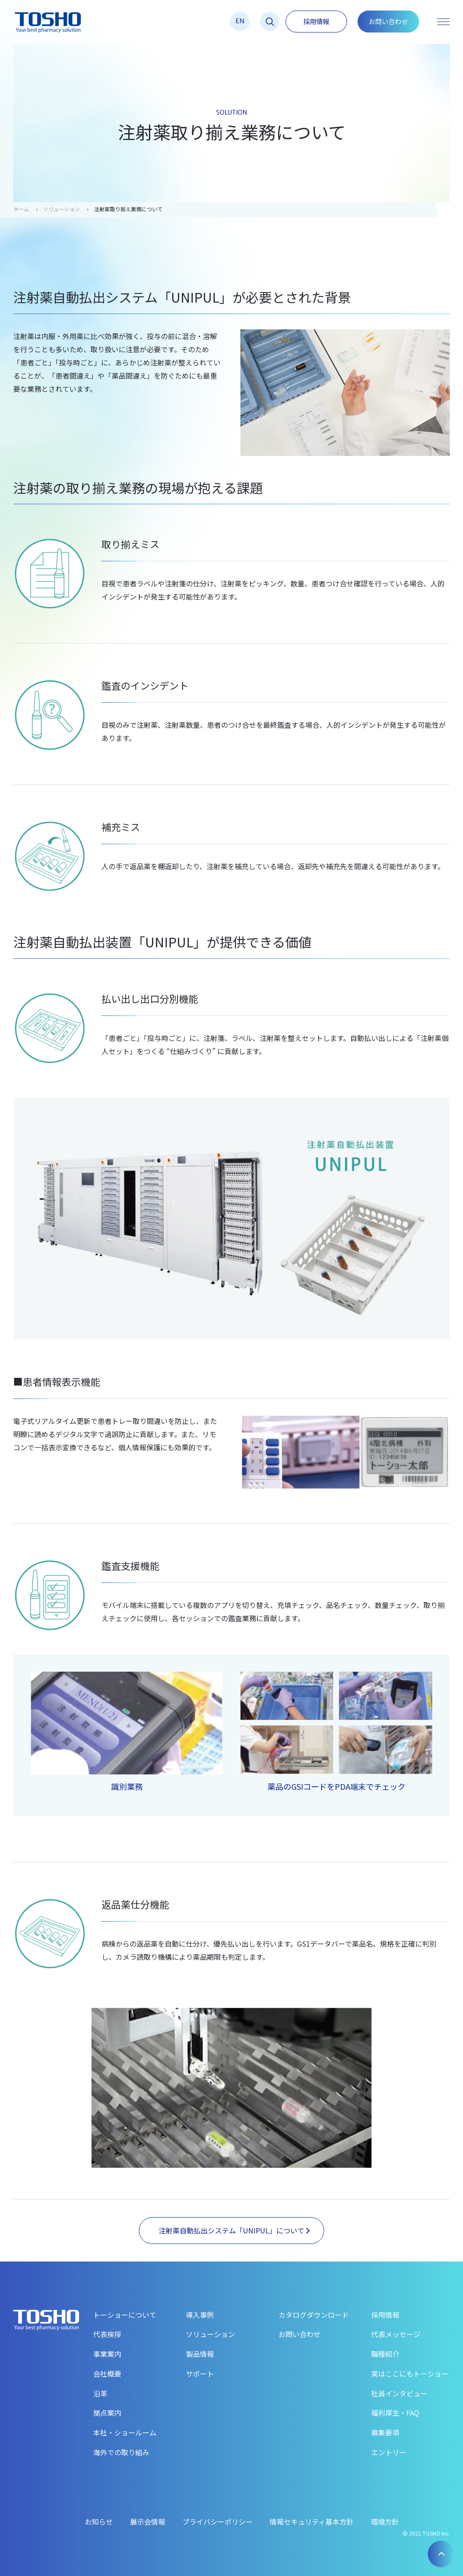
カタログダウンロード (314, 2314)
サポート (200, 2373)
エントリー (388, 2452)
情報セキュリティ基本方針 (312, 2521)
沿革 (100, 2393)
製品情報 (200, 2353)
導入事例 (200, 2314)
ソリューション (61, 209)
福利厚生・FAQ (395, 2412)
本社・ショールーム (124, 2432)
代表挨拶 (107, 2334)
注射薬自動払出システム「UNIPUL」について (234, 2230)
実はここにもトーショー (410, 2373)
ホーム (21, 209)
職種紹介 (385, 2353)
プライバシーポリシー (217, 2521)
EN (240, 20)
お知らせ (99, 2521)
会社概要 (107, 2373)
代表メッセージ (395, 2334)
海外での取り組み (121, 2452)
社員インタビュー (399, 2393)
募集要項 (385, 2432)
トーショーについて (124, 2314)
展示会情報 (147, 2521)
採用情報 (316, 21)
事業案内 (107, 2353)
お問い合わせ (388, 21)
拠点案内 (107, 2412)
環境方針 (385, 2521)
